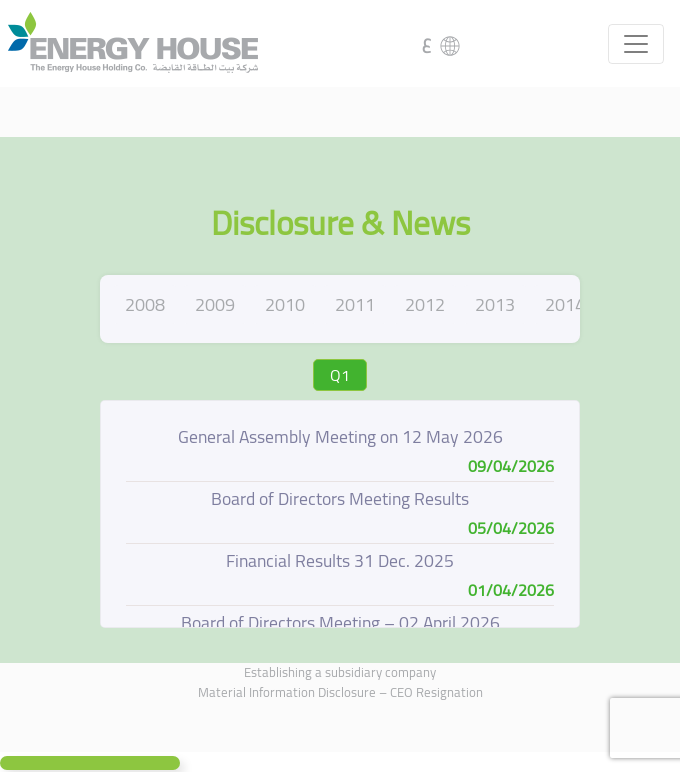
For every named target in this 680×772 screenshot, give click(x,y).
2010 (285, 304)
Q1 (340, 375)
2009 (215, 304)
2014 (565, 304)
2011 (355, 304)
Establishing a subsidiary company (340, 672)
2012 (425, 304)
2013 (495, 304)
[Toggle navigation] (636, 44)
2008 (145, 304)
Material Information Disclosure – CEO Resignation (340, 692)
